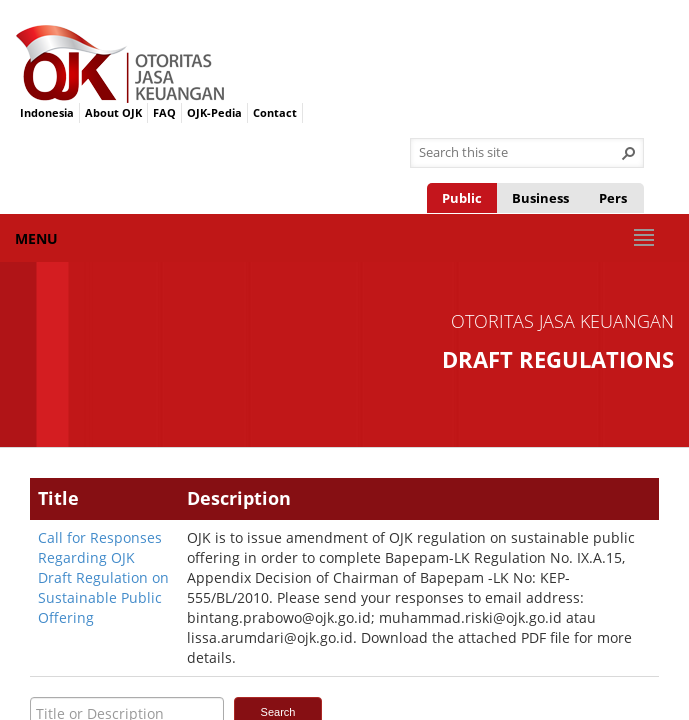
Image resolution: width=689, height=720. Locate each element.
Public (462, 198)
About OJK (113, 112)
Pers (613, 198)
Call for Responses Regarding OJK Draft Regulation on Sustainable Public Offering (103, 577)
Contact (275, 112)
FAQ (164, 112)
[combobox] (519, 153)
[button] (629, 153)
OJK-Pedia (214, 112)
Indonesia (47, 112)
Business (540, 198)
